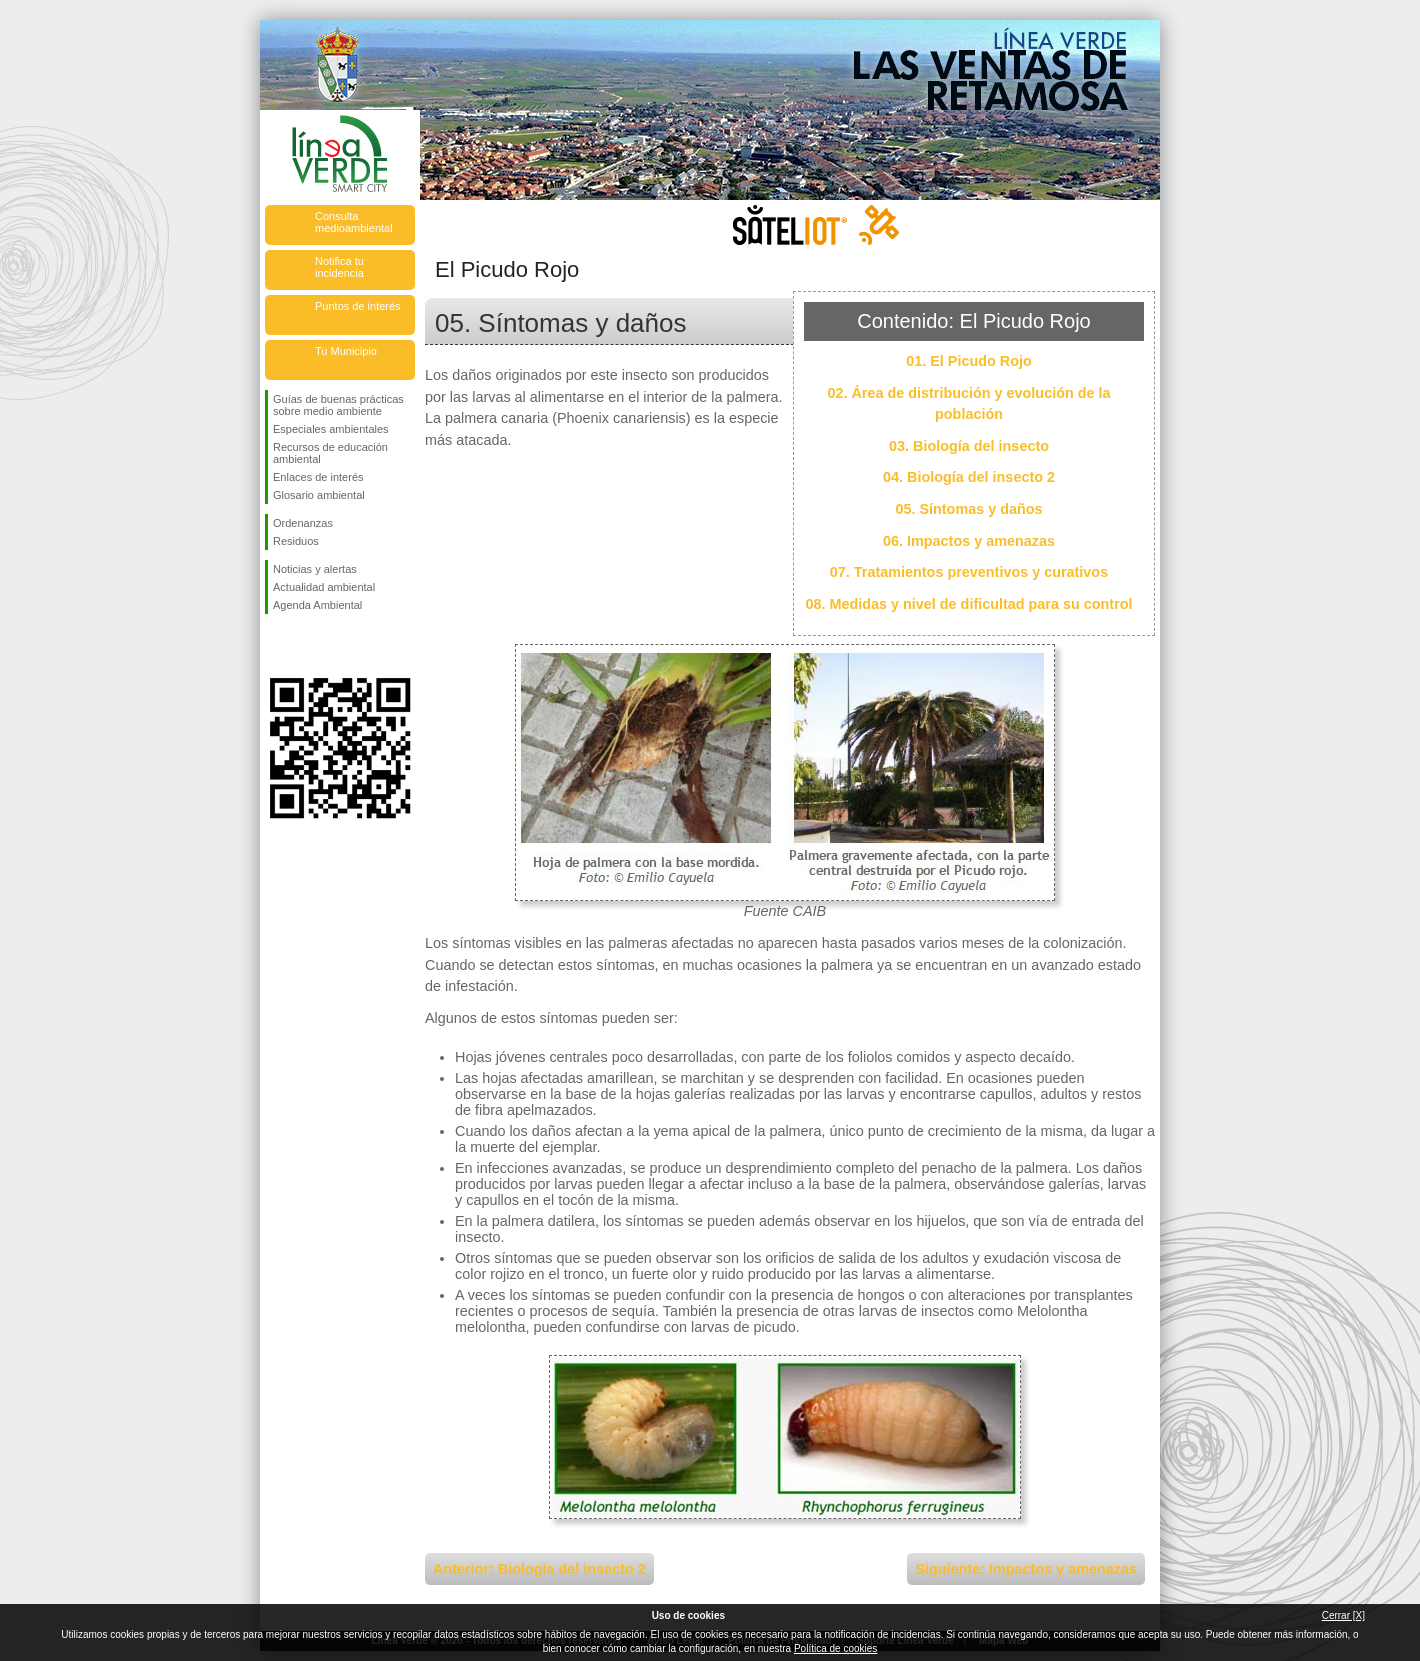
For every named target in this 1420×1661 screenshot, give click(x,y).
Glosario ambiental (319, 495)
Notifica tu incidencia (339, 267)
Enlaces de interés (318, 477)
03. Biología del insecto (969, 446)
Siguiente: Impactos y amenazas (1026, 1569)
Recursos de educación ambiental (330, 453)
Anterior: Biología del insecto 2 (539, 1569)
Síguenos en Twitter (310, 646)
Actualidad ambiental (324, 587)
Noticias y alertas (315, 569)
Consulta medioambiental (354, 222)
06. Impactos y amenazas (969, 541)
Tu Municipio (346, 351)
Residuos (296, 541)
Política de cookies (835, 1648)
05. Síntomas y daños (968, 509)
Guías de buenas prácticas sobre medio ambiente (338, 405)
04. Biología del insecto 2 (969, 477)
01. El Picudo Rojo (969, 361)
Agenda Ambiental (317, 605)
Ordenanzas (303, 523)
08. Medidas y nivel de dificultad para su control (968, 604)
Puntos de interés (358, 306)
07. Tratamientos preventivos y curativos (969, 572)
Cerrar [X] (1343, 1615)
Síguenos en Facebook (277, 646)
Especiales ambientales (331, 429)
